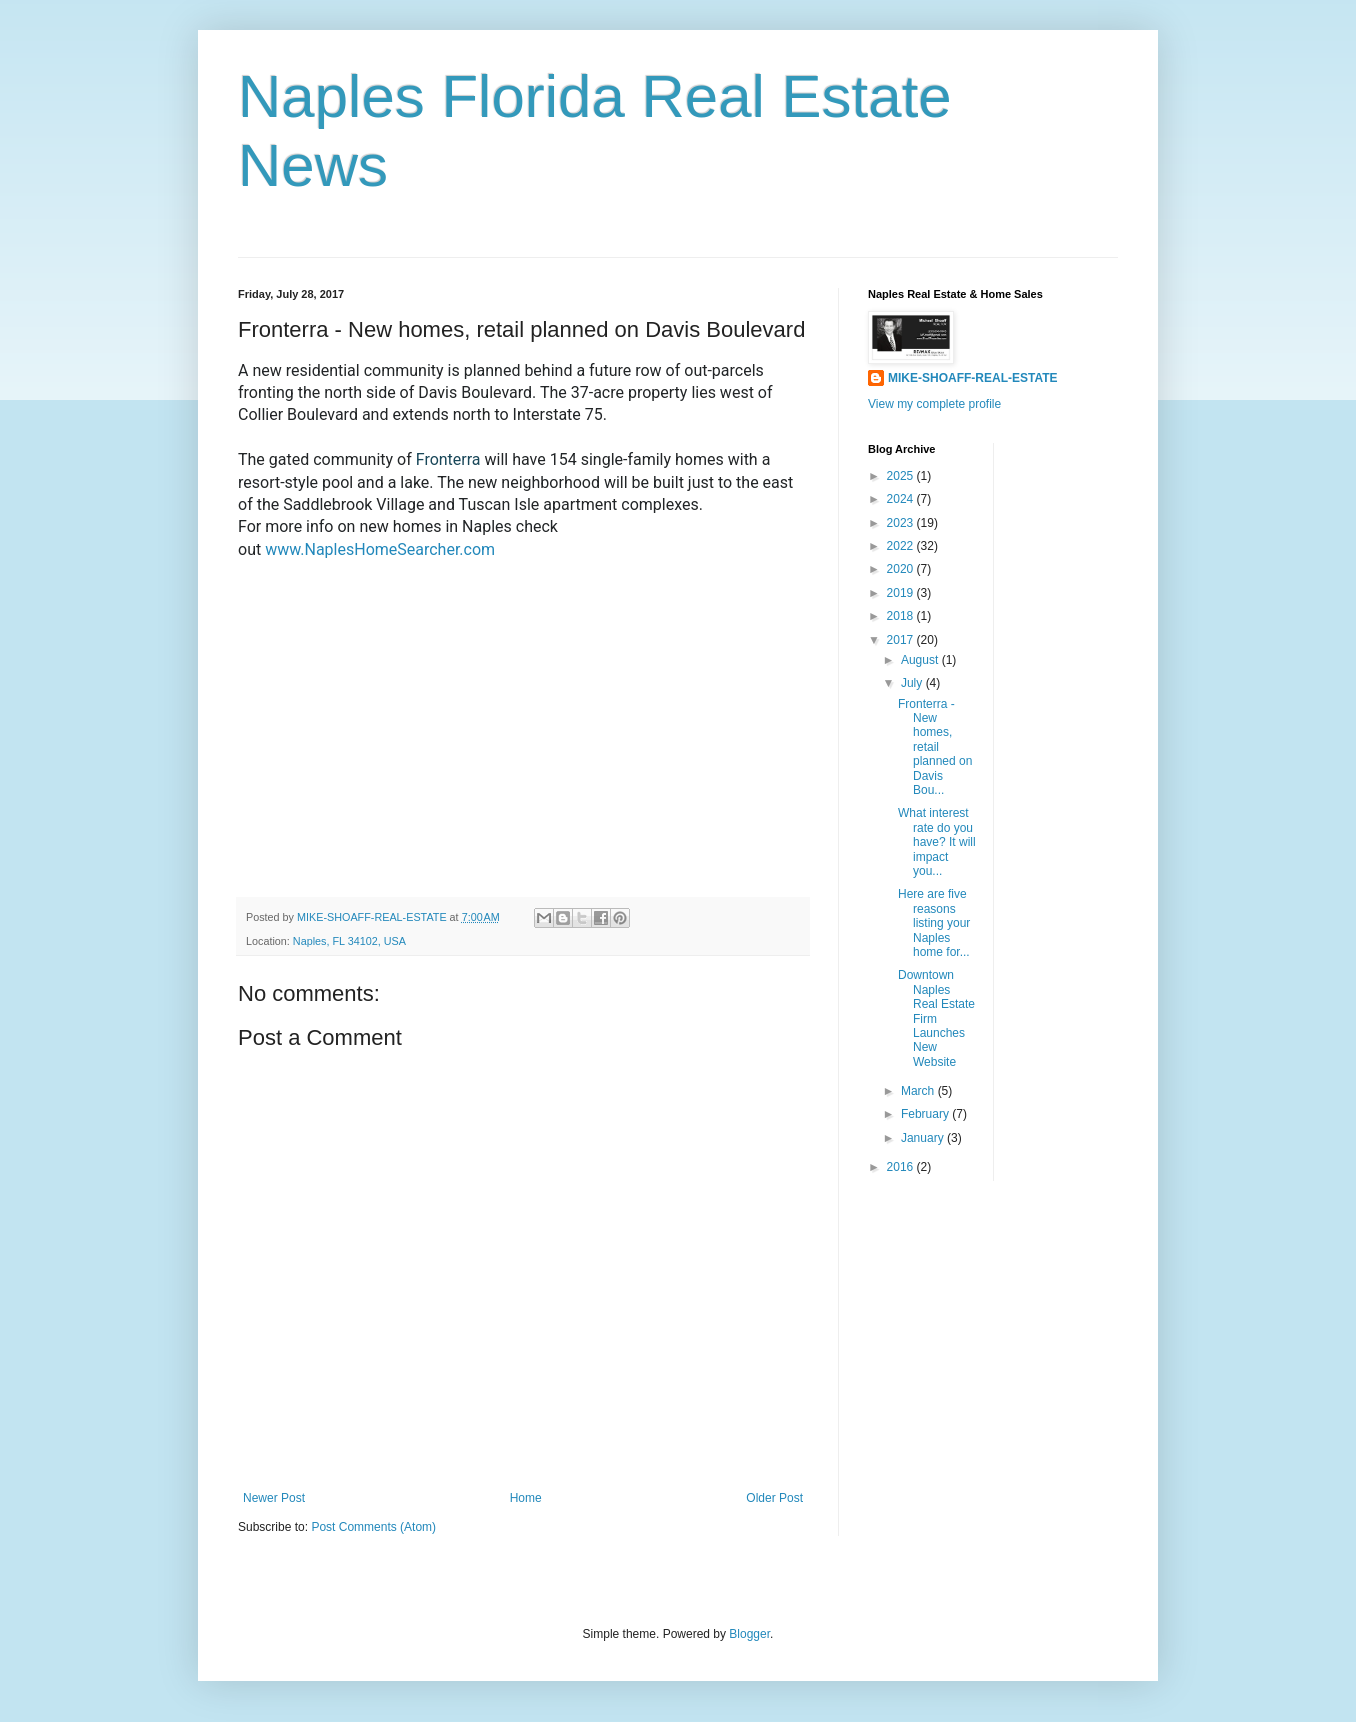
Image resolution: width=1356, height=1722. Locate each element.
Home (526, 1498)
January (924, 1138)
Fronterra (450, 459)
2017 (902, 640)
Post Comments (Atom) (373, 1527)
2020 (902, 569)
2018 (902, 616)
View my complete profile (934, 404)
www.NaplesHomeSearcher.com (380, 549)
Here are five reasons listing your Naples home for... (934, 923)
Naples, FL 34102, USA (349, 941)
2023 (902, 523)
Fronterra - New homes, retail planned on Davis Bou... (935, 747)
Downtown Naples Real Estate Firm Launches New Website (936, 1018)
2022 (902, 546)
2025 (902, 476)
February (926, 1114)
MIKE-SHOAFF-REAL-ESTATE (973, 378)
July (913, 683)
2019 (902, 593)
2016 (902, 1167)
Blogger (749, 1634)
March (919, 1091)
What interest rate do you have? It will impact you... (937, 842)
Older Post (774, 1498)
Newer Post (274, 1498)
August (921, 660)
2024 (902, 499)
